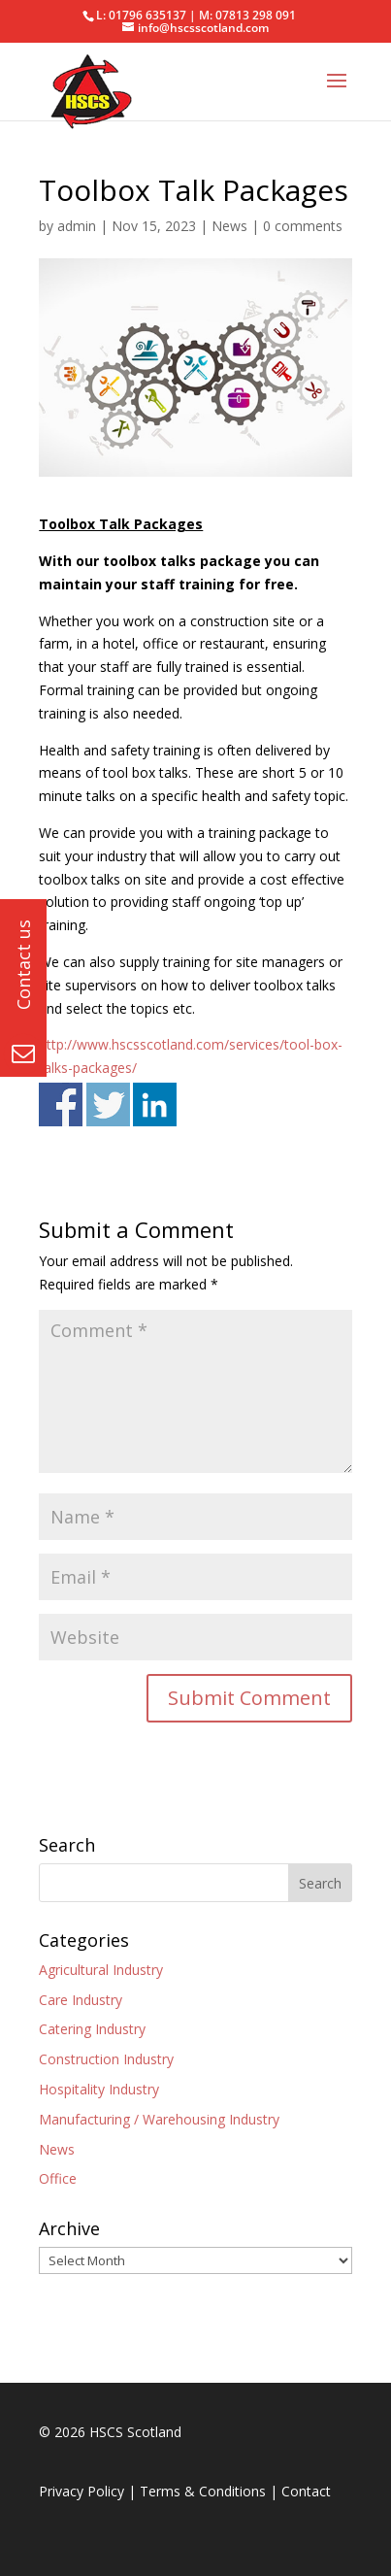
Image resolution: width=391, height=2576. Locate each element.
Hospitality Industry (99, 2089)
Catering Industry (92, 2029)
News (229, 226)
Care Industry (80, 2000)
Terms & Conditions (203, 2491)
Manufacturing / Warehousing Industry (159, 2119)
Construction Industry (106, 2059)
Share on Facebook (60, 1104)
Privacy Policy (81, 2491)
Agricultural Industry (101, 1969)
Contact (306, 2491)
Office (58, 2178)
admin (76, 226)
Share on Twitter (108, 1104)
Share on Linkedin (155, 1104)
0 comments (302, 226)
